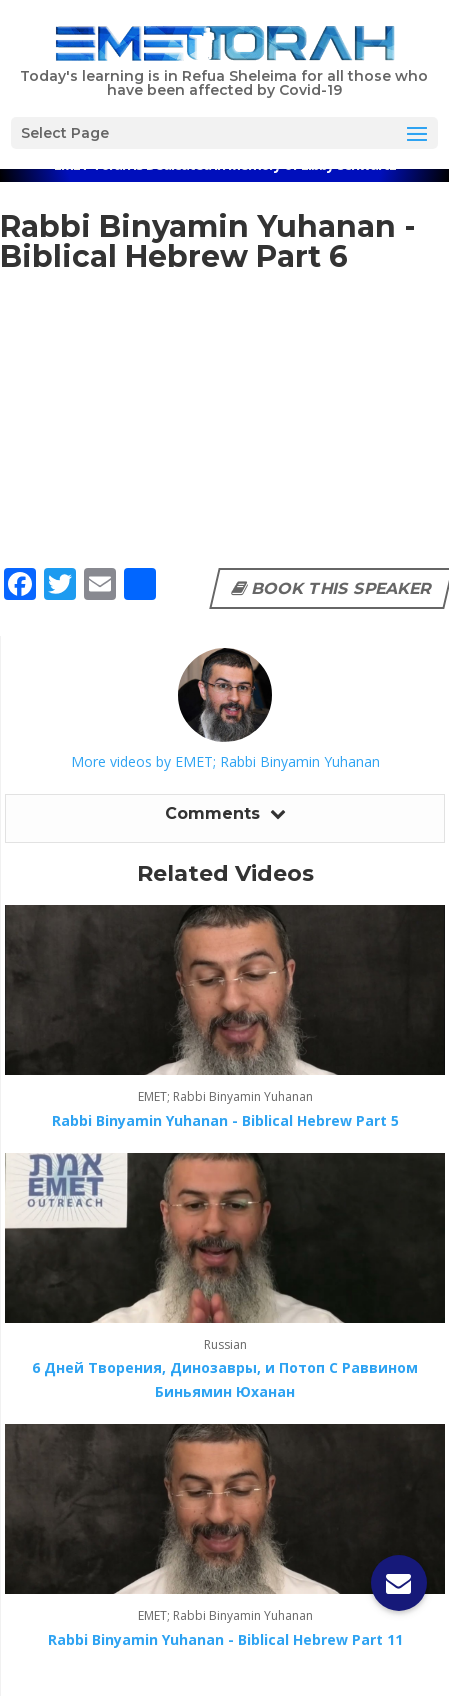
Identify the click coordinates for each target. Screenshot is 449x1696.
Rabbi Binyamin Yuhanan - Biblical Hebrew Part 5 (225, 1120)
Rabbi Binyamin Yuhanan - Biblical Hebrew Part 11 (225, 1639)
